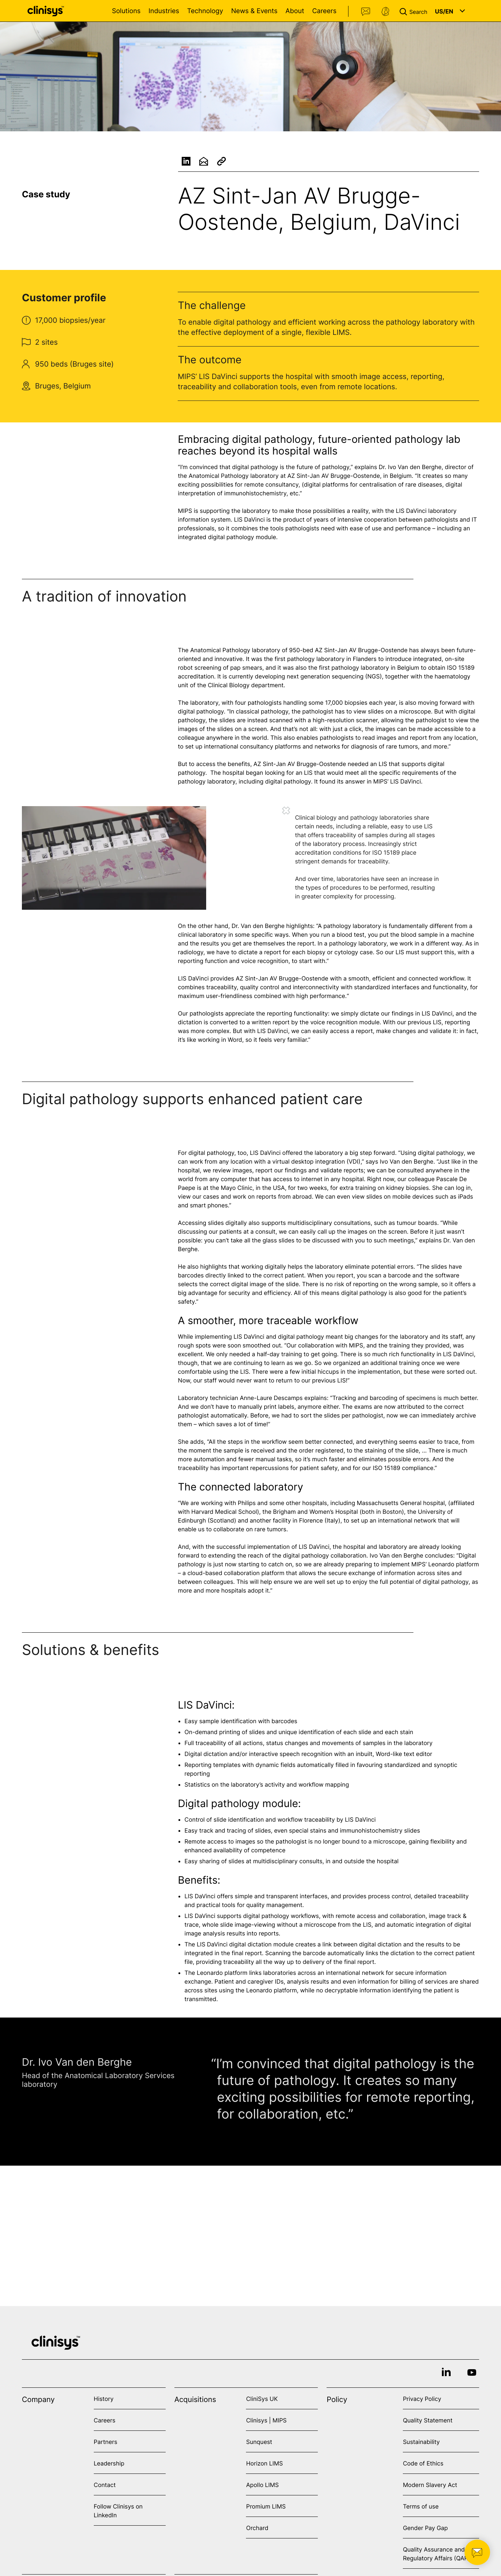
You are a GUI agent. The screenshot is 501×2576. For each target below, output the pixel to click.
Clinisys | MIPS (266, 2420)
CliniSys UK (262, 2398)
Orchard (257, 2527)
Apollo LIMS (262, 2484)
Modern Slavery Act (430, 2484)
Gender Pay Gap (425, 2527)
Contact (366, 11)
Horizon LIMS (264, 2463)
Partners (105, 2441)
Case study (46, 194)
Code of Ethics (423, 2463)
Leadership (109, 2463)
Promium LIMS (265, 2506)
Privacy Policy (422, 2398)
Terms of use (421, 2506)
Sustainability (421, 2441)
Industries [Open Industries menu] (164, 11)
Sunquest (259, 2441)
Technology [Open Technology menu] (205, 11)
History (103, 2398)
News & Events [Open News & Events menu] (254, 11)
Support (385, 11)
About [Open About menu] (294, 11)
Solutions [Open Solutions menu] (126, 11)
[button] (415, 11)
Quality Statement (427, 2420)
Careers (324, 11)
